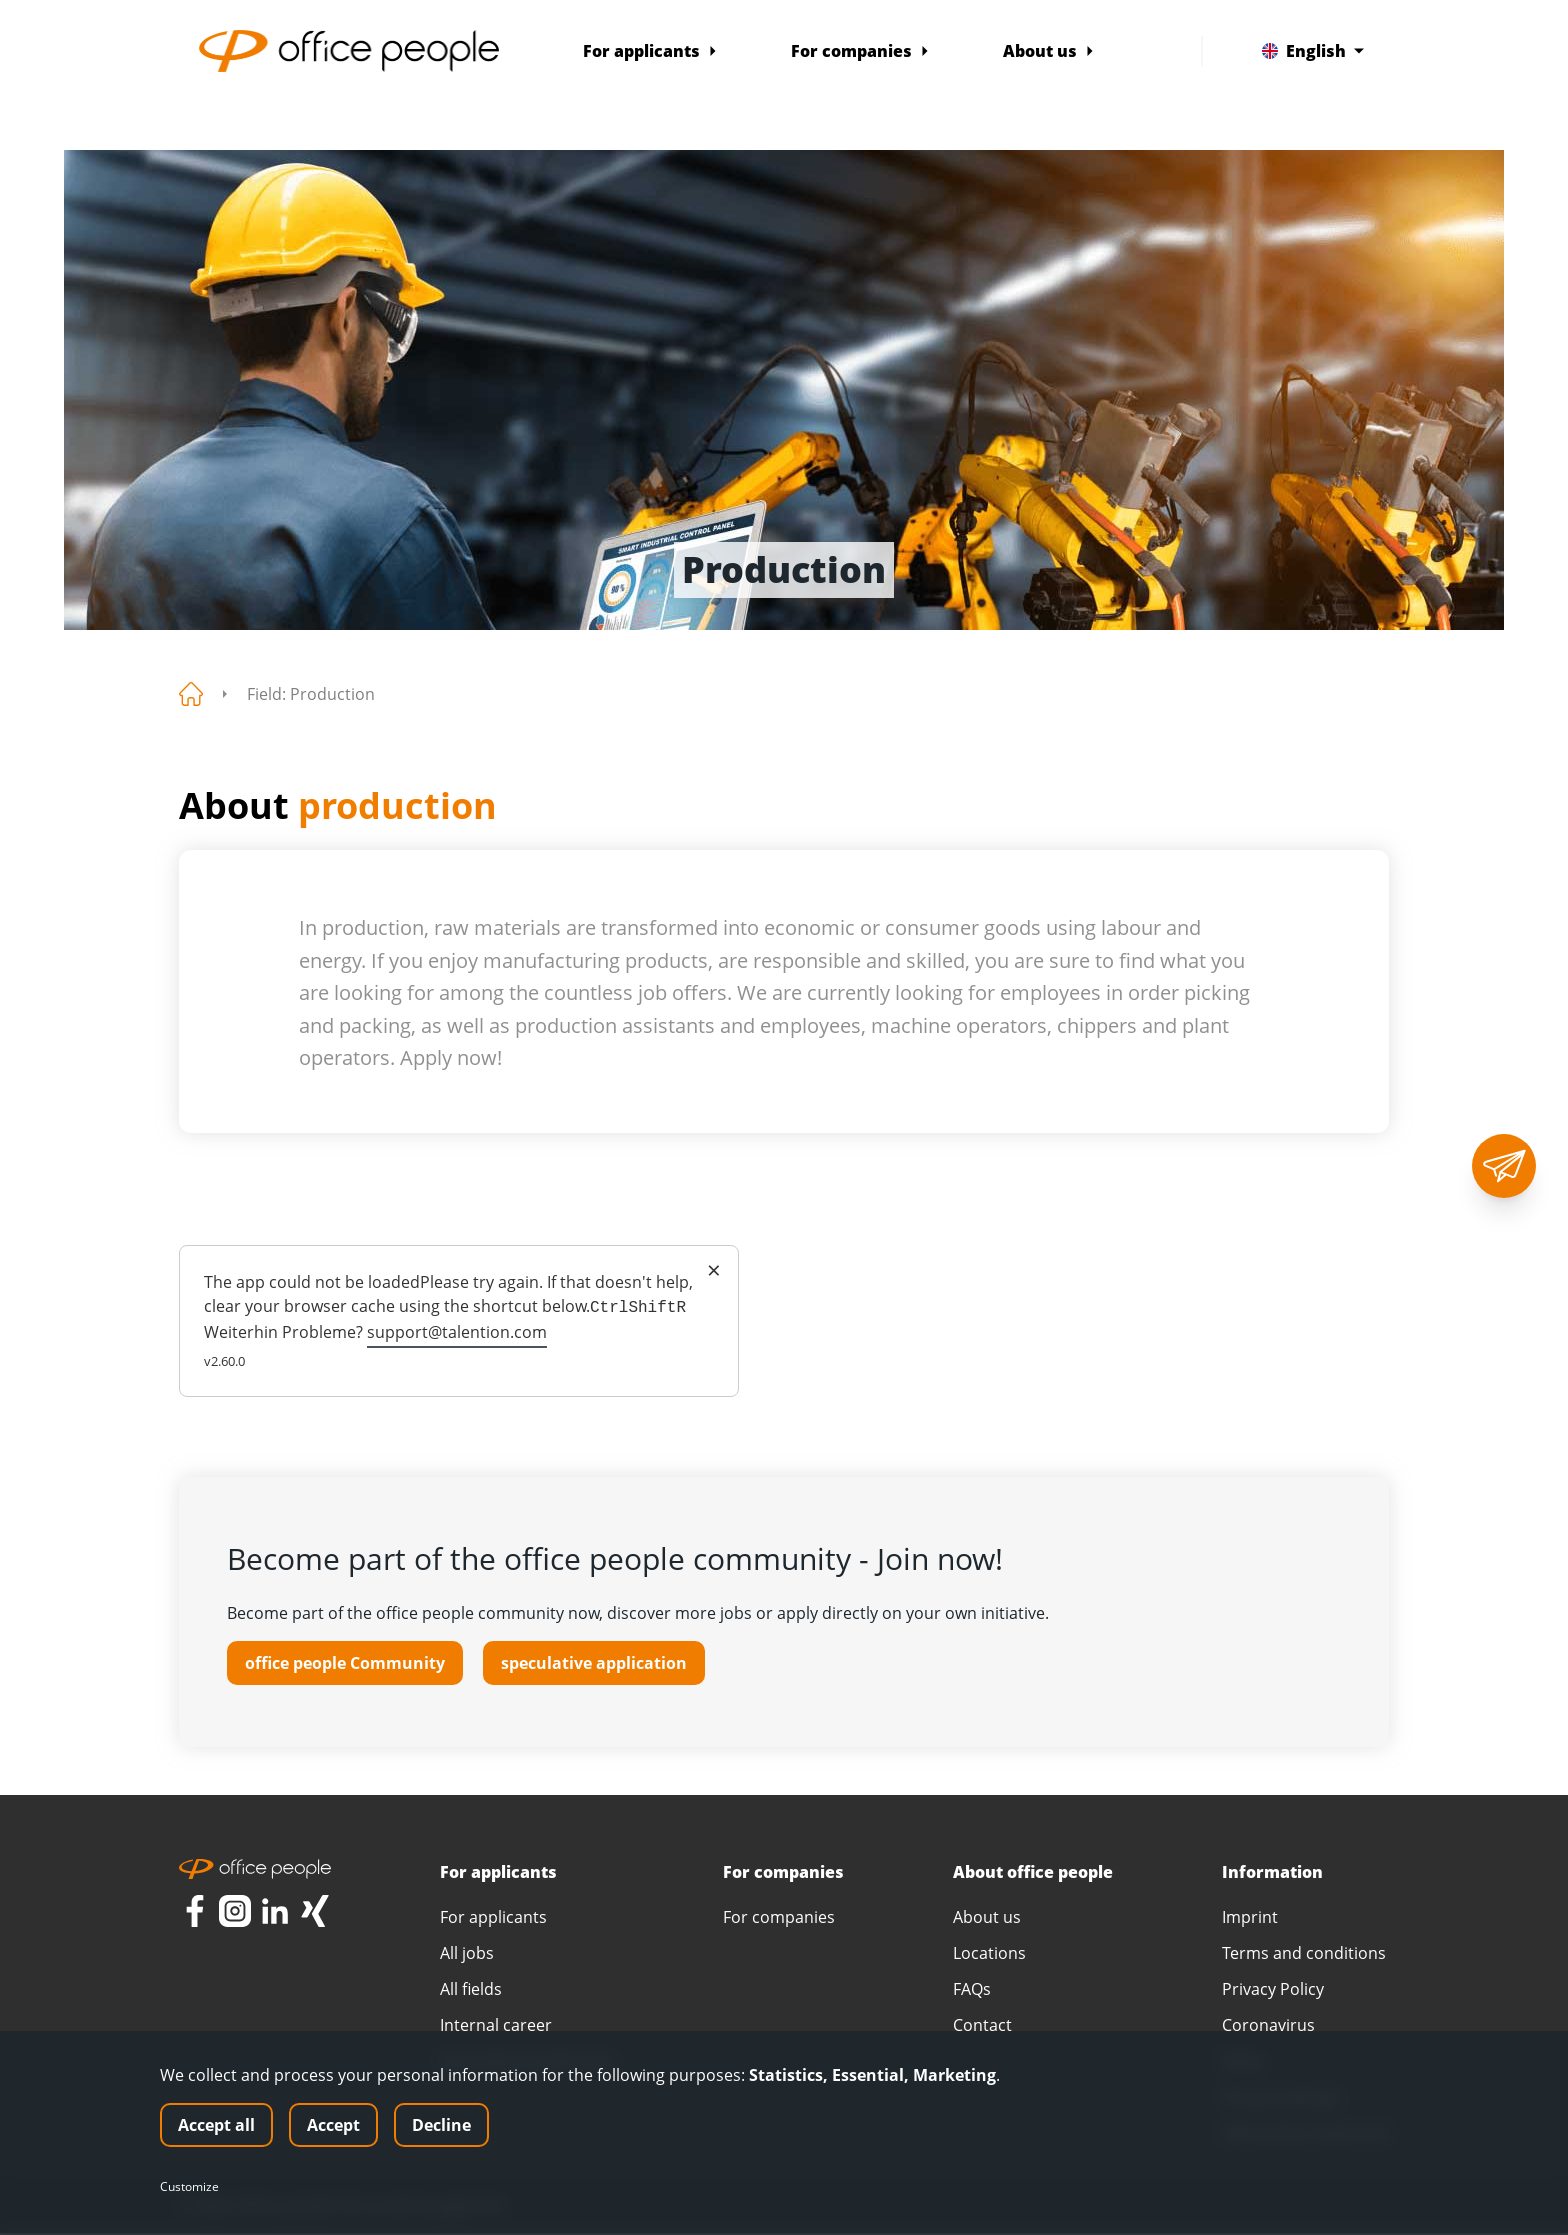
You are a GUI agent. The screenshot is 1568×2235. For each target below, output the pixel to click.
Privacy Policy (1273, 1991)
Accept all (216, 2125)
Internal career (496, 2027)
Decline (441, 2125)
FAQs (972, 1991)
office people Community (345, 1663)
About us (1049, 51)
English (1313, 51)
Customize (189, 2187)
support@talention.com (457, 1332)
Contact (982, 2027)
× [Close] (714, 1270)
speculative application (594, 1663)
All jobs (467, 1955)
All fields (471, 1991)
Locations (989, 1955)
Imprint (1250, 1919)
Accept (333, 2125)
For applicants (650, 51)
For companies (860, 51)
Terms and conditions (1304, 1955)
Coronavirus (1268, 2027)
